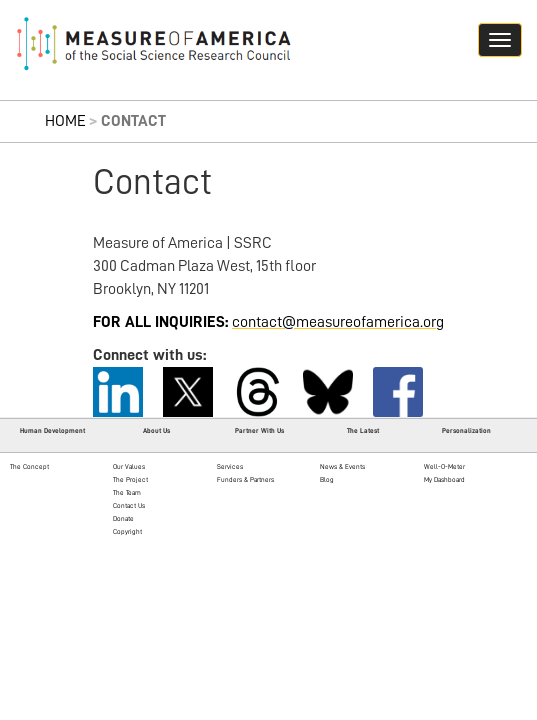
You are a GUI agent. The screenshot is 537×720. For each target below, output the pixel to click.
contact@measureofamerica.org (338, 322)
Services (230, 466)
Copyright (127, 531)
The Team (127, 492)
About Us (156, 430)
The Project (130, 479)
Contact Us (129, 505)
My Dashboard (444, 479)
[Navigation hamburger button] (500, 40)
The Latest (363, 430)
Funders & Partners (245, 479)
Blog (327, 479)
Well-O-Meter (444, 466)
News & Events (342, 466)
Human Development (52, 430)
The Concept (29, 466)
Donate (123, 518)
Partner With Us (259, 430)
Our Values (129, 466)
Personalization (466, 430)
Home (65, 121)
